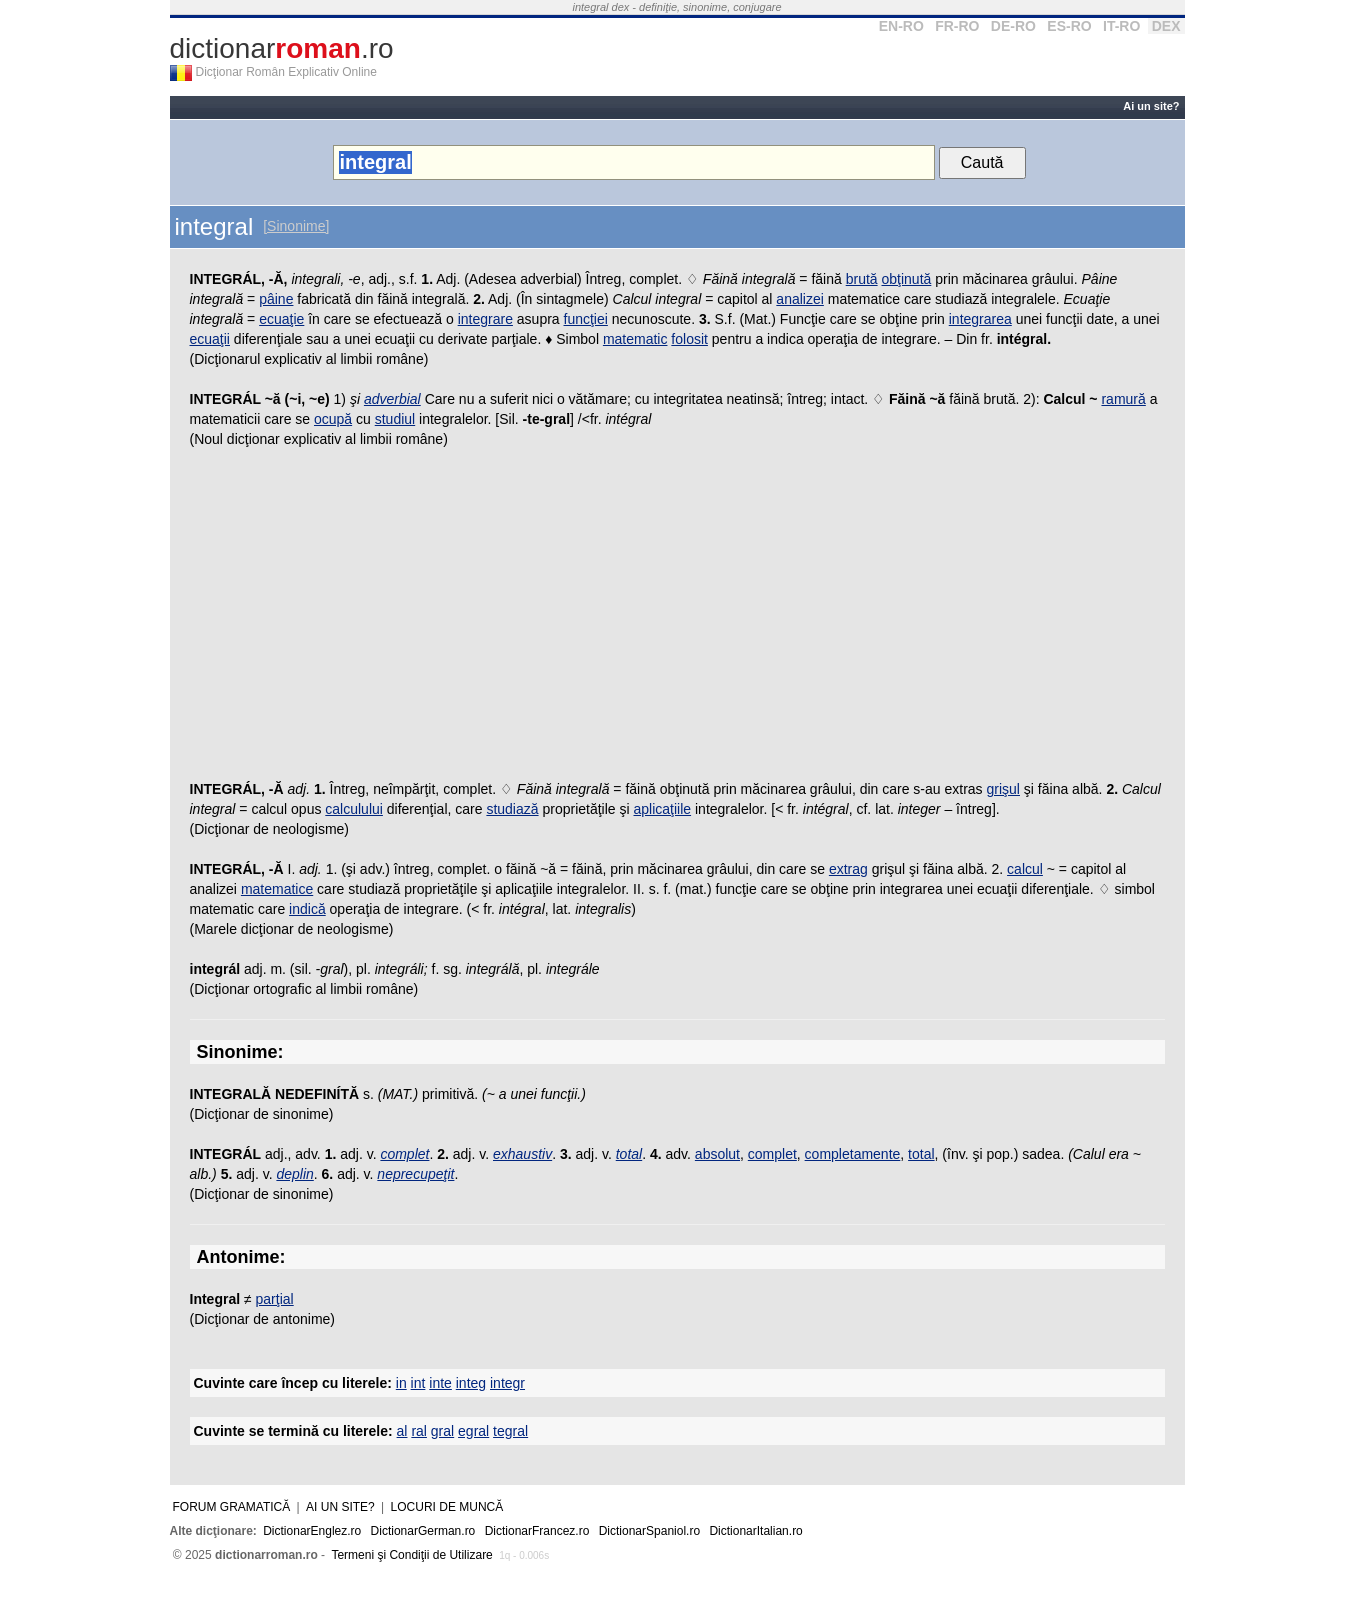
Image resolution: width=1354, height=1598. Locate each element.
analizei (799, 299)
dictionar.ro (282, 48)
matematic (635, 339)
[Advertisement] (677, 619)
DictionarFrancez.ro (537, 1531)
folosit (689, 339)
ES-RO (1069, 26)
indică (307, 909)
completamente (853, 1154)
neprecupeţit (415, 1174)
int (418, 1383)
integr (507, 1383)
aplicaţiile (663, 809)
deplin (294, 1174)
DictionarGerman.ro (423, 1531)
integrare (485, 319)
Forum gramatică (232, 1507)
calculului (354, 809)
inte (440, 1383)
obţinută (907, 279)
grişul (1003, 789)
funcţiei (586, 319)
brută (862, 279)
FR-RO (957, 26)
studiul (395, 419)
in (401, 1383)
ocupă (333, 419)
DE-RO (1013, 26)
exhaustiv (522, 1154)
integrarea (980, 319)
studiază (512, 809)
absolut (717, 1154)
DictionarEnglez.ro (312, 1531)
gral (442, 1431)
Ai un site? (1151, 106)
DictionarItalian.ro (755, 1531)
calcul (1025, 869)
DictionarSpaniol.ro (649, 1531)
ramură (1123, 399)
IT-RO (1121, 26)
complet (404, 1154)
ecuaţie (281, 319)
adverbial (392, 399)
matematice (277, 889)
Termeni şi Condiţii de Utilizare (411, 1555)
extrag (848, 869)
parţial (275, 1299)
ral (419, 1431)
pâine (276, 299)
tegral (510, 1431)
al (402, 1431)
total (629, 1154)
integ (471, 1383)
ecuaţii (210, 339)
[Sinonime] (296, 226)
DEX (1166, 26)
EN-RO (901, 26)
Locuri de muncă (447, 1507)
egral (473, 1431)
